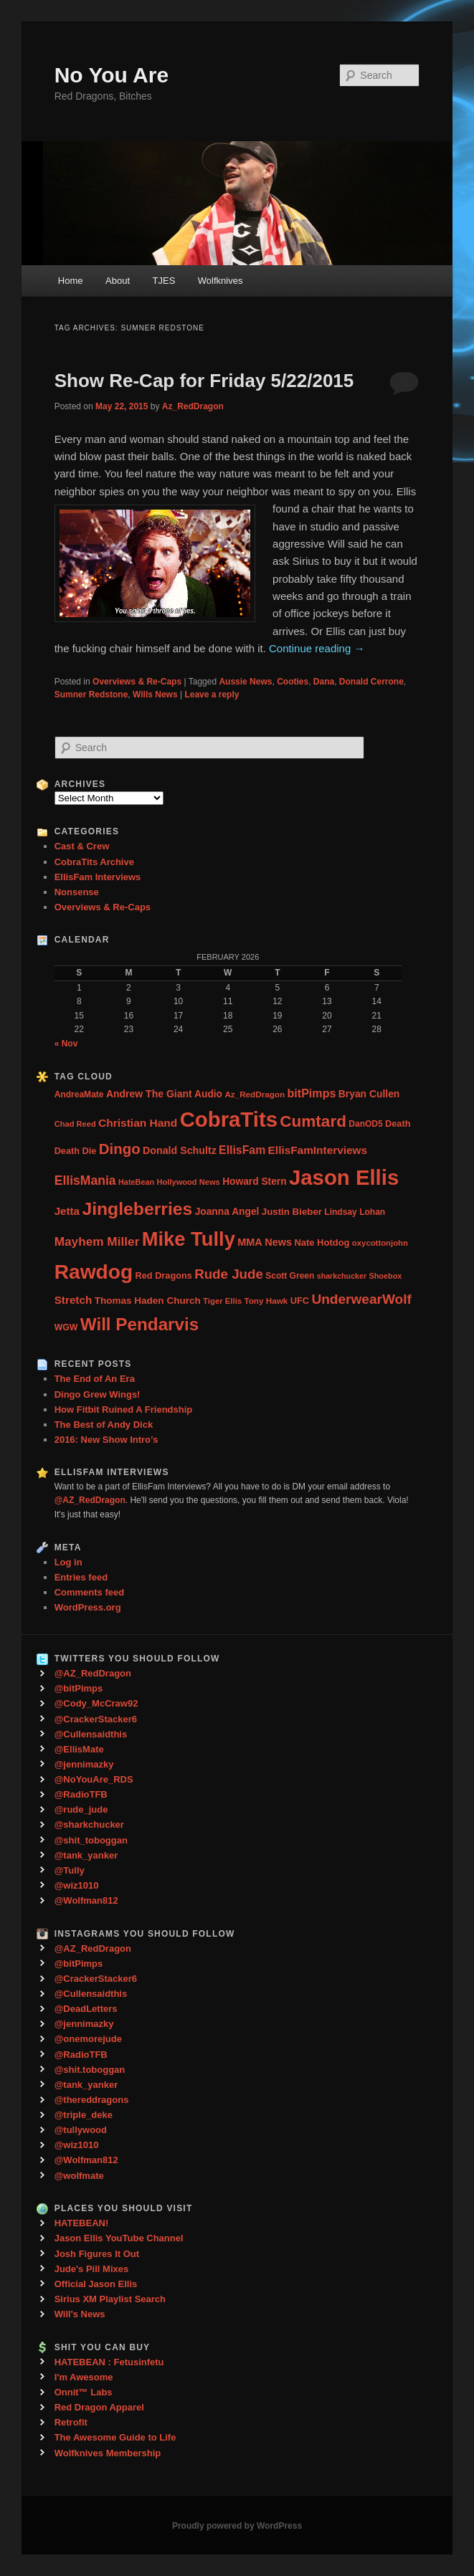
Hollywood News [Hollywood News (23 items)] (188, 1182)
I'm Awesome (83, 2377)
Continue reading (316, 648)
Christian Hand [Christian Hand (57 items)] (137, 1123)
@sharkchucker (89, 1824)
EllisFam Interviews (97, 877)
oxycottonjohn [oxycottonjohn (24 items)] (380, 1243)
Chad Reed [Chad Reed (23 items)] (75, 1124)
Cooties (292, 682)
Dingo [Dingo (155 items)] (120, 1148)
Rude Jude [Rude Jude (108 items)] (228, 1274)
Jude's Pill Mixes (91, 2268)
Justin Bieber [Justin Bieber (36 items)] (292, 1211)
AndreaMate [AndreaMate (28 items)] (79, 1094)
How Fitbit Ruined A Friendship (123, 1409)
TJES (164, 280)
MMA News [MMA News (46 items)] (264, 1242)
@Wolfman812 (86, 1900)
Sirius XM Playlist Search (110, 2299)
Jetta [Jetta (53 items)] (67, 1211)
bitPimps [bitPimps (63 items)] (312, 1093)
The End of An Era (94, 1378)
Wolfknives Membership (107, 2453)
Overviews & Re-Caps (137, 682)
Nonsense (76, 892)
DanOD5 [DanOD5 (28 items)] (365, 1124)
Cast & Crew (82, 846)
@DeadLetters (86, 2008)
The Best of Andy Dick (103, 1424)
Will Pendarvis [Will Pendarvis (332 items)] (139, 1324)
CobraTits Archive (94, 862)
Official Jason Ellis (96, 2284)
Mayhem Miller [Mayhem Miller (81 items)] (97, 1241)
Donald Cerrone (371, 682)
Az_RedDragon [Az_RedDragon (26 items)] (254, 1094)
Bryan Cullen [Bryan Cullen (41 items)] (369, 1093)
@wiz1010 (76, 1885)
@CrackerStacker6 (95, 1719)
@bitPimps (78, 1688)
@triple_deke (83, 2114)
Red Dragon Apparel (99, 2407)
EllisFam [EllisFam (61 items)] (242, 1150)
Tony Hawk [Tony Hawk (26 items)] (266, 1300)
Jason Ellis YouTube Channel (119, 2238)
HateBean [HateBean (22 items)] (136, 1182)
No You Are (111, 75)
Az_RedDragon (193, 406)
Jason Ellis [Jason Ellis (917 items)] (344, 1177)
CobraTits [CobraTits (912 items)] (229, 1119)
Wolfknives (220, 280)
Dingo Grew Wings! (97, 1394)
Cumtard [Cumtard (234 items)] (313, 1121)
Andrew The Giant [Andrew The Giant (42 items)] (149, 1093)
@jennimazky (84, 1764)
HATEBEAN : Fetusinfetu (109, 2362)
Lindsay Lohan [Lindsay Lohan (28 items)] (354, 1212)
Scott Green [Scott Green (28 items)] (289, 1276)
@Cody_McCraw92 (96, 1703)
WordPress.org (87, 1607)
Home (70, 280)
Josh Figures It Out (96, 2253)
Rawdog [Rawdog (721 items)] (93, 1271)
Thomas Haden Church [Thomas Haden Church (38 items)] (148, 1300)
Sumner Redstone (91, 695)
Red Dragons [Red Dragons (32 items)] (164, 1275)
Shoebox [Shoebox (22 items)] (385, 1276)
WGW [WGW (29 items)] (66, 1327)
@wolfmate (79, 2175)
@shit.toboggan (89, 2069)
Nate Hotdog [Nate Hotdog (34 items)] (321, 1242)
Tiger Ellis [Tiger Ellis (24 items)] (222, 1301)
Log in (68, 1562)
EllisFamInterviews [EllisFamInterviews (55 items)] (317, 1150)
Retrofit (70, 2422)
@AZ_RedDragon (92, 1673)
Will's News (79, 2314)
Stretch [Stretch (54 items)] (73, 1300)
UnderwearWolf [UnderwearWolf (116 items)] (361, 1299)
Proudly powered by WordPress (237, 2526)
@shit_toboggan (91, 1840)
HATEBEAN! (81, 2223)
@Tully (69, 1870)
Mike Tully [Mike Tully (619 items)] (188, 1239)
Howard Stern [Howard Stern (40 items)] (254, 1181)
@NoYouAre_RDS (93, 1779)
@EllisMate (79, 1749)
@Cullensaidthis (91, 1734)
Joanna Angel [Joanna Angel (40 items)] (227, 1211)
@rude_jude (81, 1809)
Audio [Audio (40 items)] (208, 1094)
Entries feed (81, 1577)
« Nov (66, 1044)
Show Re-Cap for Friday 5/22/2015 (204, 380)
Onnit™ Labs (83, 2392)
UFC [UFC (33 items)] (299, 1300)
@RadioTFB (81, 1794)
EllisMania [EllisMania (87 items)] (85, 1180)
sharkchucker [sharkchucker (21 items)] (341, 1276)
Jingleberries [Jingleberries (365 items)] (137, 1208)
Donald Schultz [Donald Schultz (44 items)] (180, 1150)
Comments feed (89, 1592)
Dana (323, 682)
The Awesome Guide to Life (115, 2437)
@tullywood (80, 2129)
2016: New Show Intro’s (106, 1439)
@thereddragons (91, 2099)
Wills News (155, 695)
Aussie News (245, 682)
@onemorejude (88, 2038)
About (117, 280)
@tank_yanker (86, 1855)
